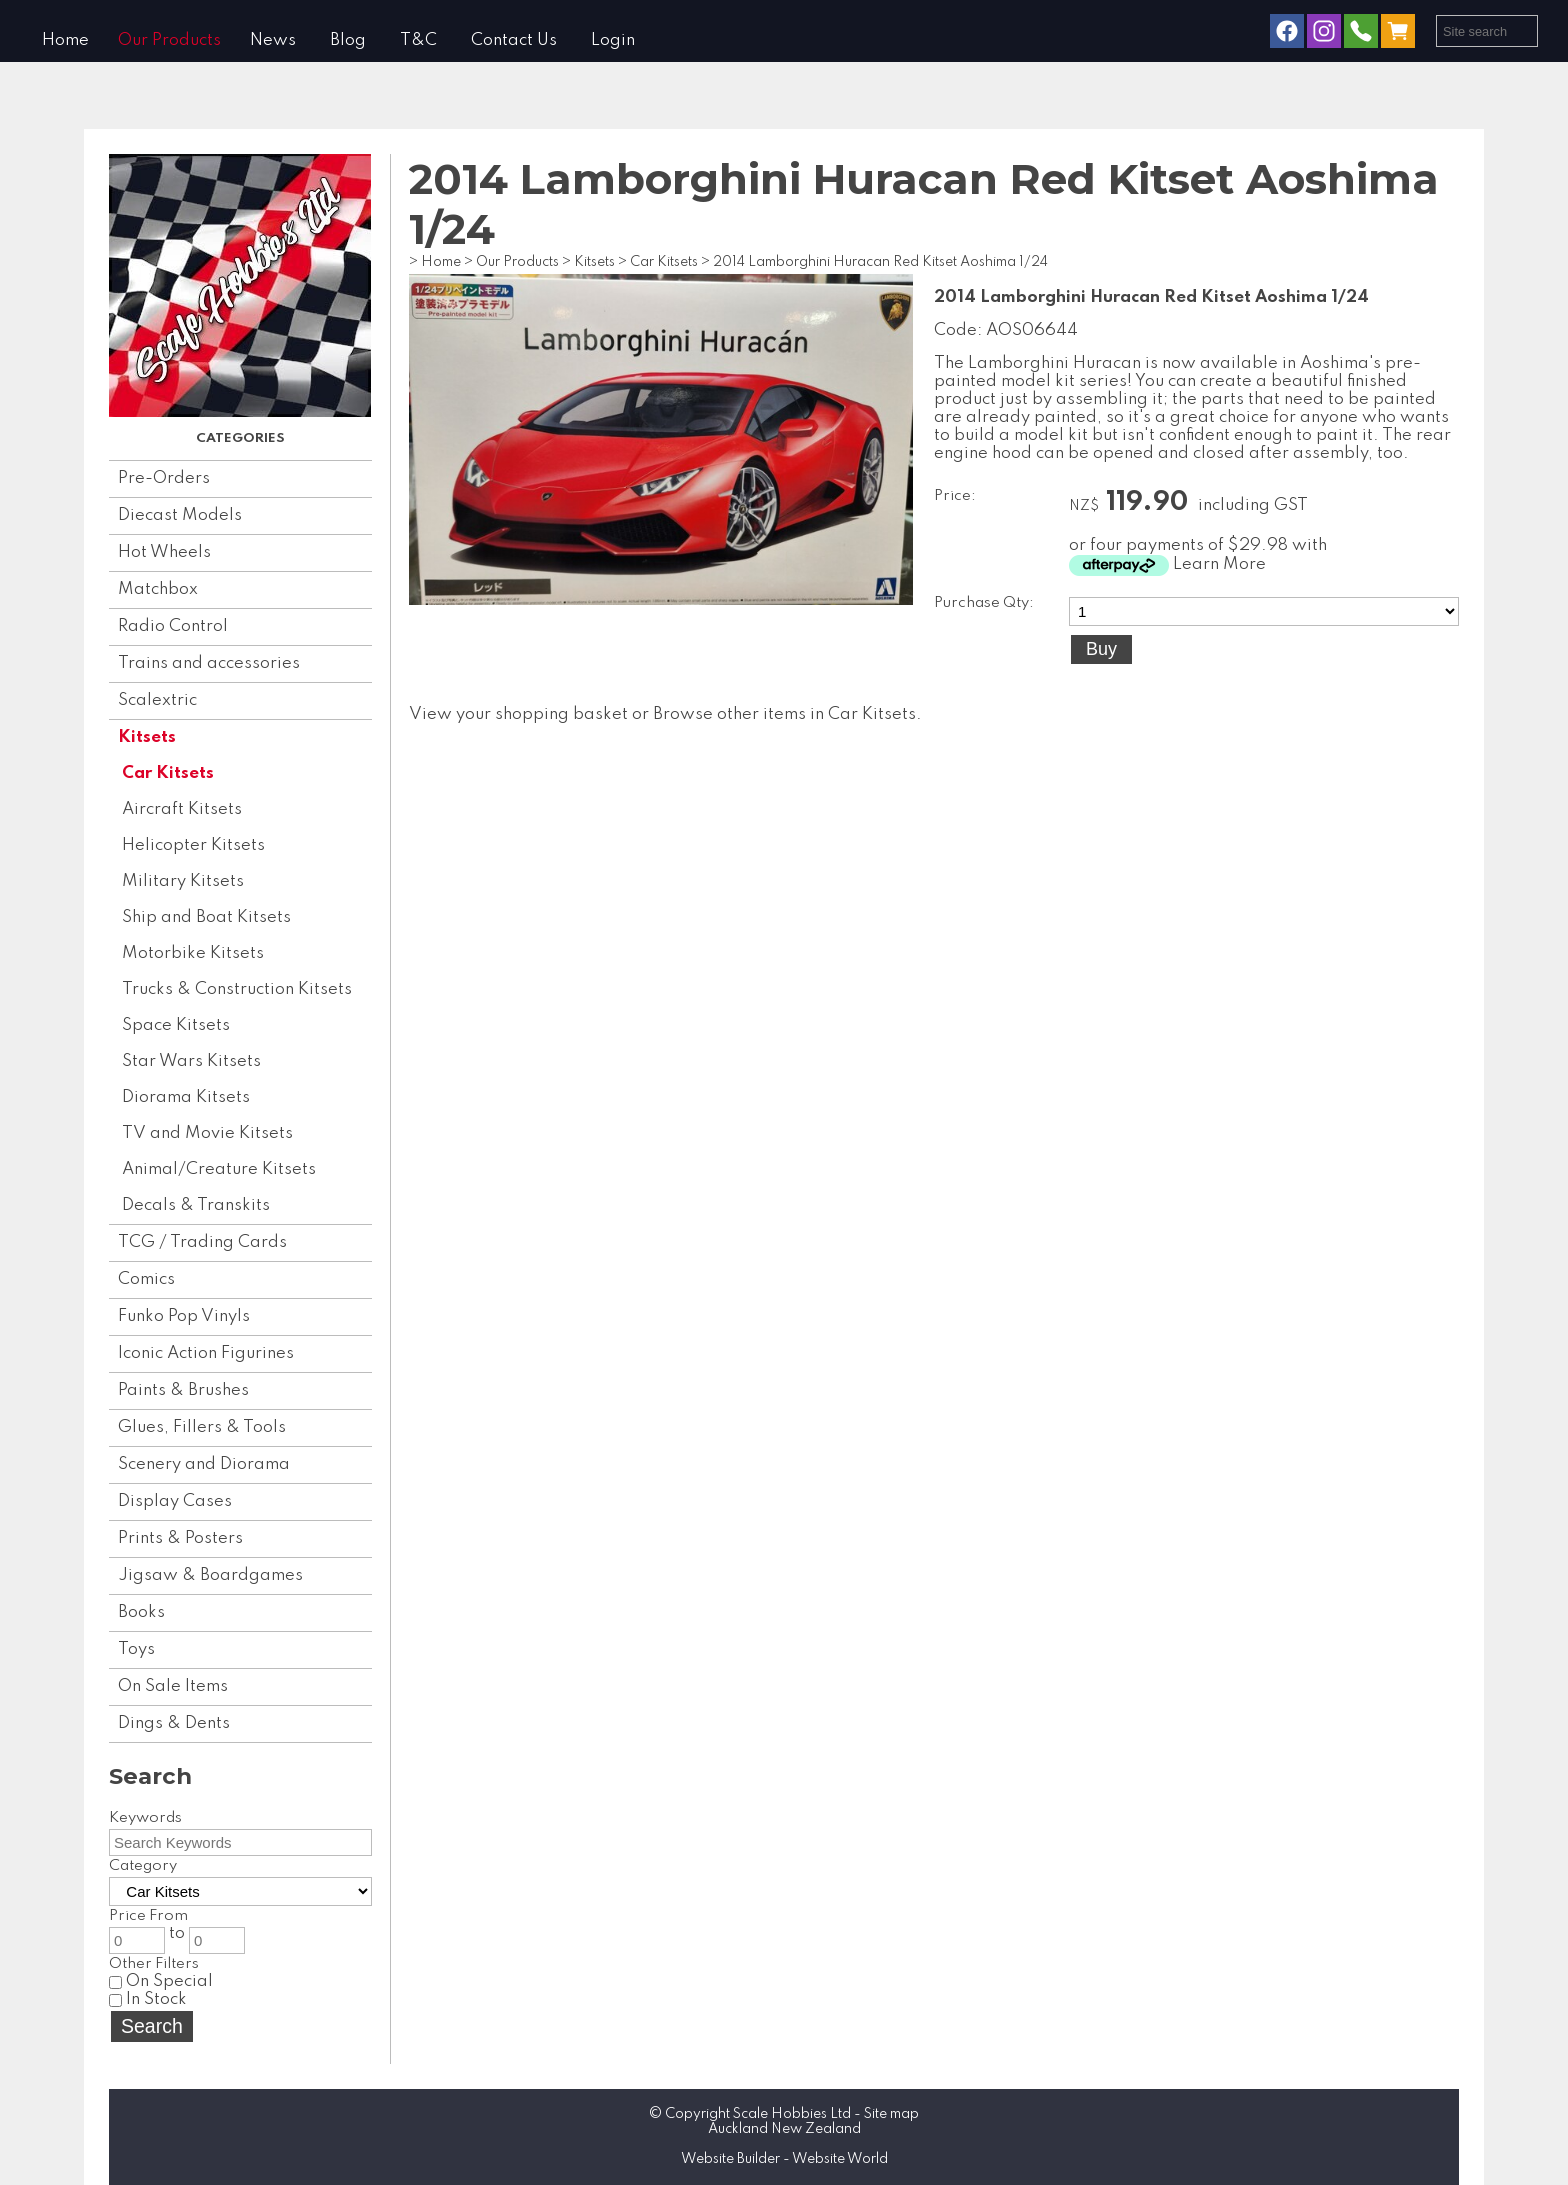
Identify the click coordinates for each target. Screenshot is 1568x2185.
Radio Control (173, 626)
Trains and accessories (209, 663)
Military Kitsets (183, 881)
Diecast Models (180, 515)
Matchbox (158, 589)
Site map (891, 2114)
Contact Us (514, 40)
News (273, 40)
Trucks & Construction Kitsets (237, 989)
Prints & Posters (180, 1538)
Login (613, 40)
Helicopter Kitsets (193, 845)
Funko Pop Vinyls (184, 1316)
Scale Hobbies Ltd (792, 2114)
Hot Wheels (164, 552)
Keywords (145, 1818)
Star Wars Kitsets (191, 1061)
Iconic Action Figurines (206, 1353)
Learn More (1219, 564)
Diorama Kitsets (186, 1097)
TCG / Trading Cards (202, 1242)
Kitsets (147, 737)
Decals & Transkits (196, 1205)
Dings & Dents (174, 1723)
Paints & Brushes (183, 1390)
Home (65, 40)
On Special (161, 1981)
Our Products (169, 40)
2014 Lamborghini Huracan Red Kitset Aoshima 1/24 (880, 262)
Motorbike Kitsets (193, 953)
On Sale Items (173, 1686)
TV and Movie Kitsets (207, 1133)
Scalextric (157, 700)
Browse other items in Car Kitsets (784, 714)
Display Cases (175, 1501)
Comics (146, 1279)
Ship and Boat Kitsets (206, 917)
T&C (418, 40)
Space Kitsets (176, 1025)
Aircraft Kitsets (182, 809)
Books (141, 1612)
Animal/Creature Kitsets (219, 1169)
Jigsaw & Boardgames (210, 1575)
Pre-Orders (164, 478)
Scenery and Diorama (204, 1464)
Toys (136, 1649)
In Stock (148, 1999)
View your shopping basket (518, 714)
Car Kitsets (168, 773)
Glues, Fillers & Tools (202, 1427)
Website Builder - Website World (784, 2159)
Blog (348, 40)
